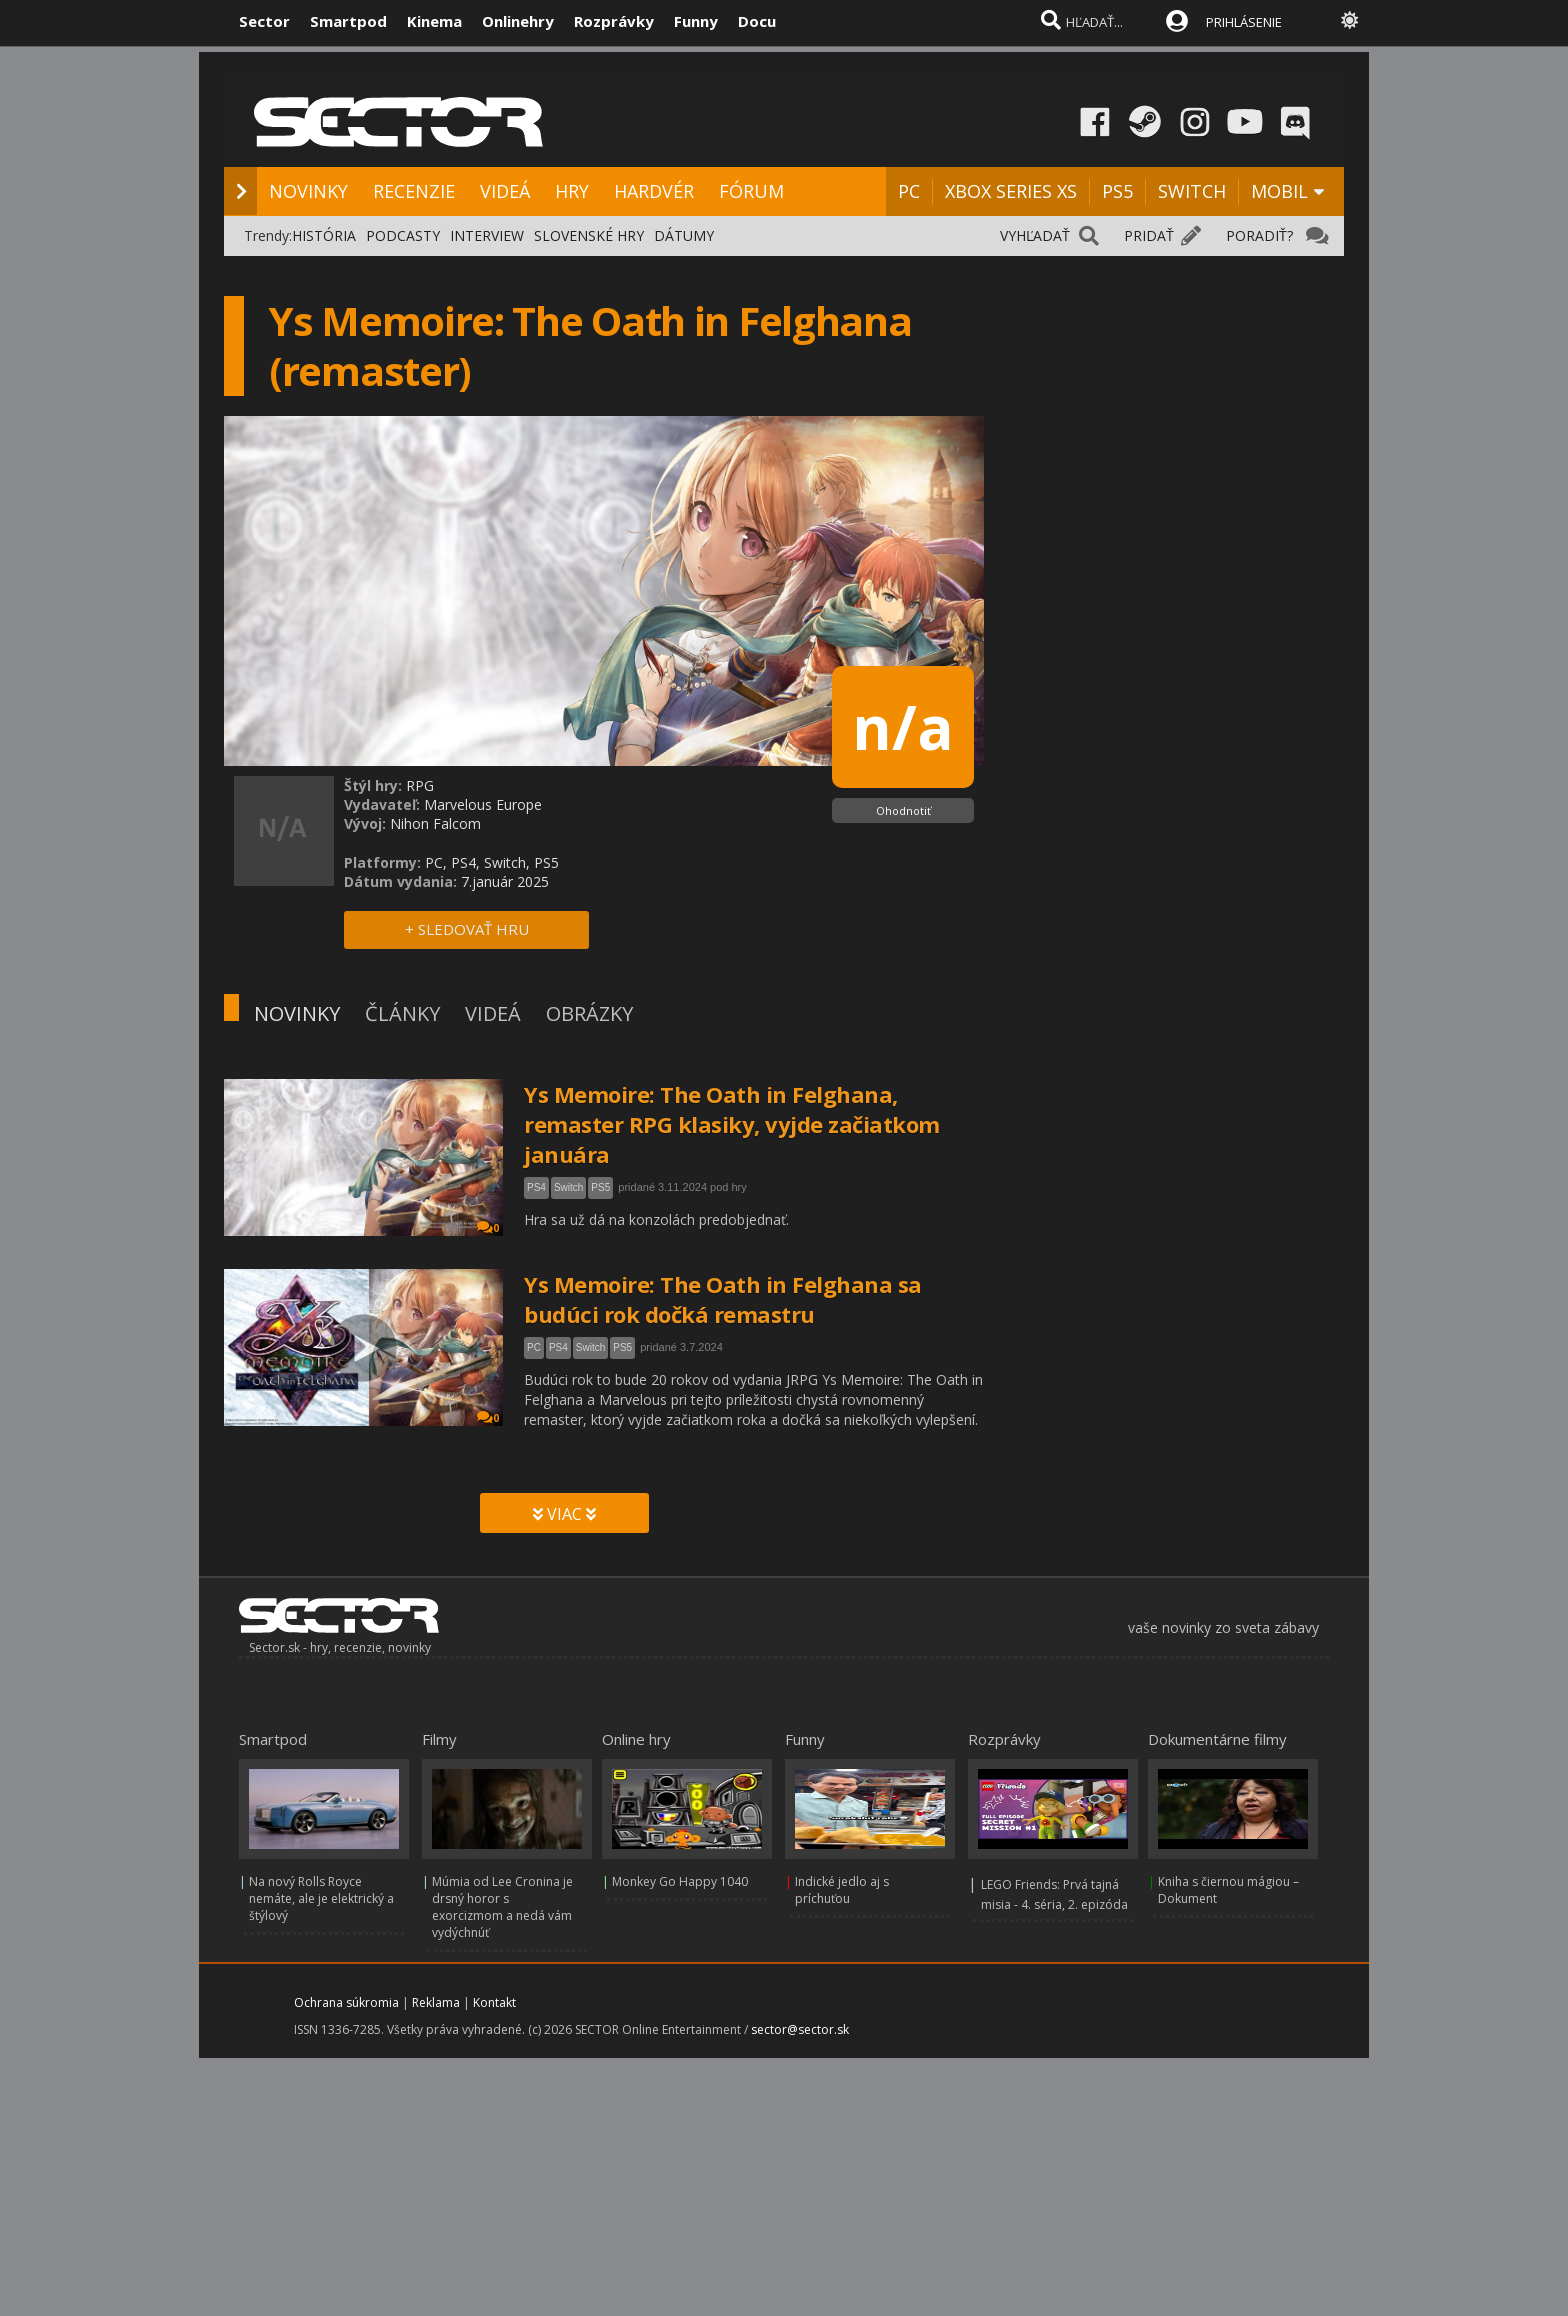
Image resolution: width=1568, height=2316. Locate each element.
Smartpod (348, 21)
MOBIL (1279, 191)
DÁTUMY (684, 235)
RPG (420, 785)
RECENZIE (414, 191)
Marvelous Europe (483, 804)
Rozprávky (614, 21)
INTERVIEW (487, 235)
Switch (568, 1187)
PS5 (1117, 191)
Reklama (436, 2002)
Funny (696, 21)
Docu (757, 21)
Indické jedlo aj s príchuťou (842, 1890)
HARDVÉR (654, 191)
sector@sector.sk (800, 2029)
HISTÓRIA (324, 235)
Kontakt (494, 2002)
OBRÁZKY (589, 1013)
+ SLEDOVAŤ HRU (467, 929)
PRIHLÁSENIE (1244, 22)
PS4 (536, 1187)
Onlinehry (518, 21)
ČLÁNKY (402, 1013)
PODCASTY (403, 235)
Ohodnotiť (903, 810)
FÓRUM (751, 191)
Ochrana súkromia (346, 2002)
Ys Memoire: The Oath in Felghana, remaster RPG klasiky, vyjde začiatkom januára (732, 1124)
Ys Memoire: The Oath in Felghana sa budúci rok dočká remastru (723, 1299)
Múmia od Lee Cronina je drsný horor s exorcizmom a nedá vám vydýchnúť (502, 1907)
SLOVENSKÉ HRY (589, 235)
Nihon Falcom (435, 823)
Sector (264, 21)
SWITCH (1192, 191)
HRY (572, 191)
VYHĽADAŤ (1035, 235)
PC (909, 191)
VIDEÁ (505, 191)
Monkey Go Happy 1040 (680, 1881)
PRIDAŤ (1149, 235)
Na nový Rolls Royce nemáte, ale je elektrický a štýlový (321, 1898)
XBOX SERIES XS (1011, 191)
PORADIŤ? (1259, 235)
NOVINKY (308, 191)
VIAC (564, 1514)
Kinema (434, 21)
